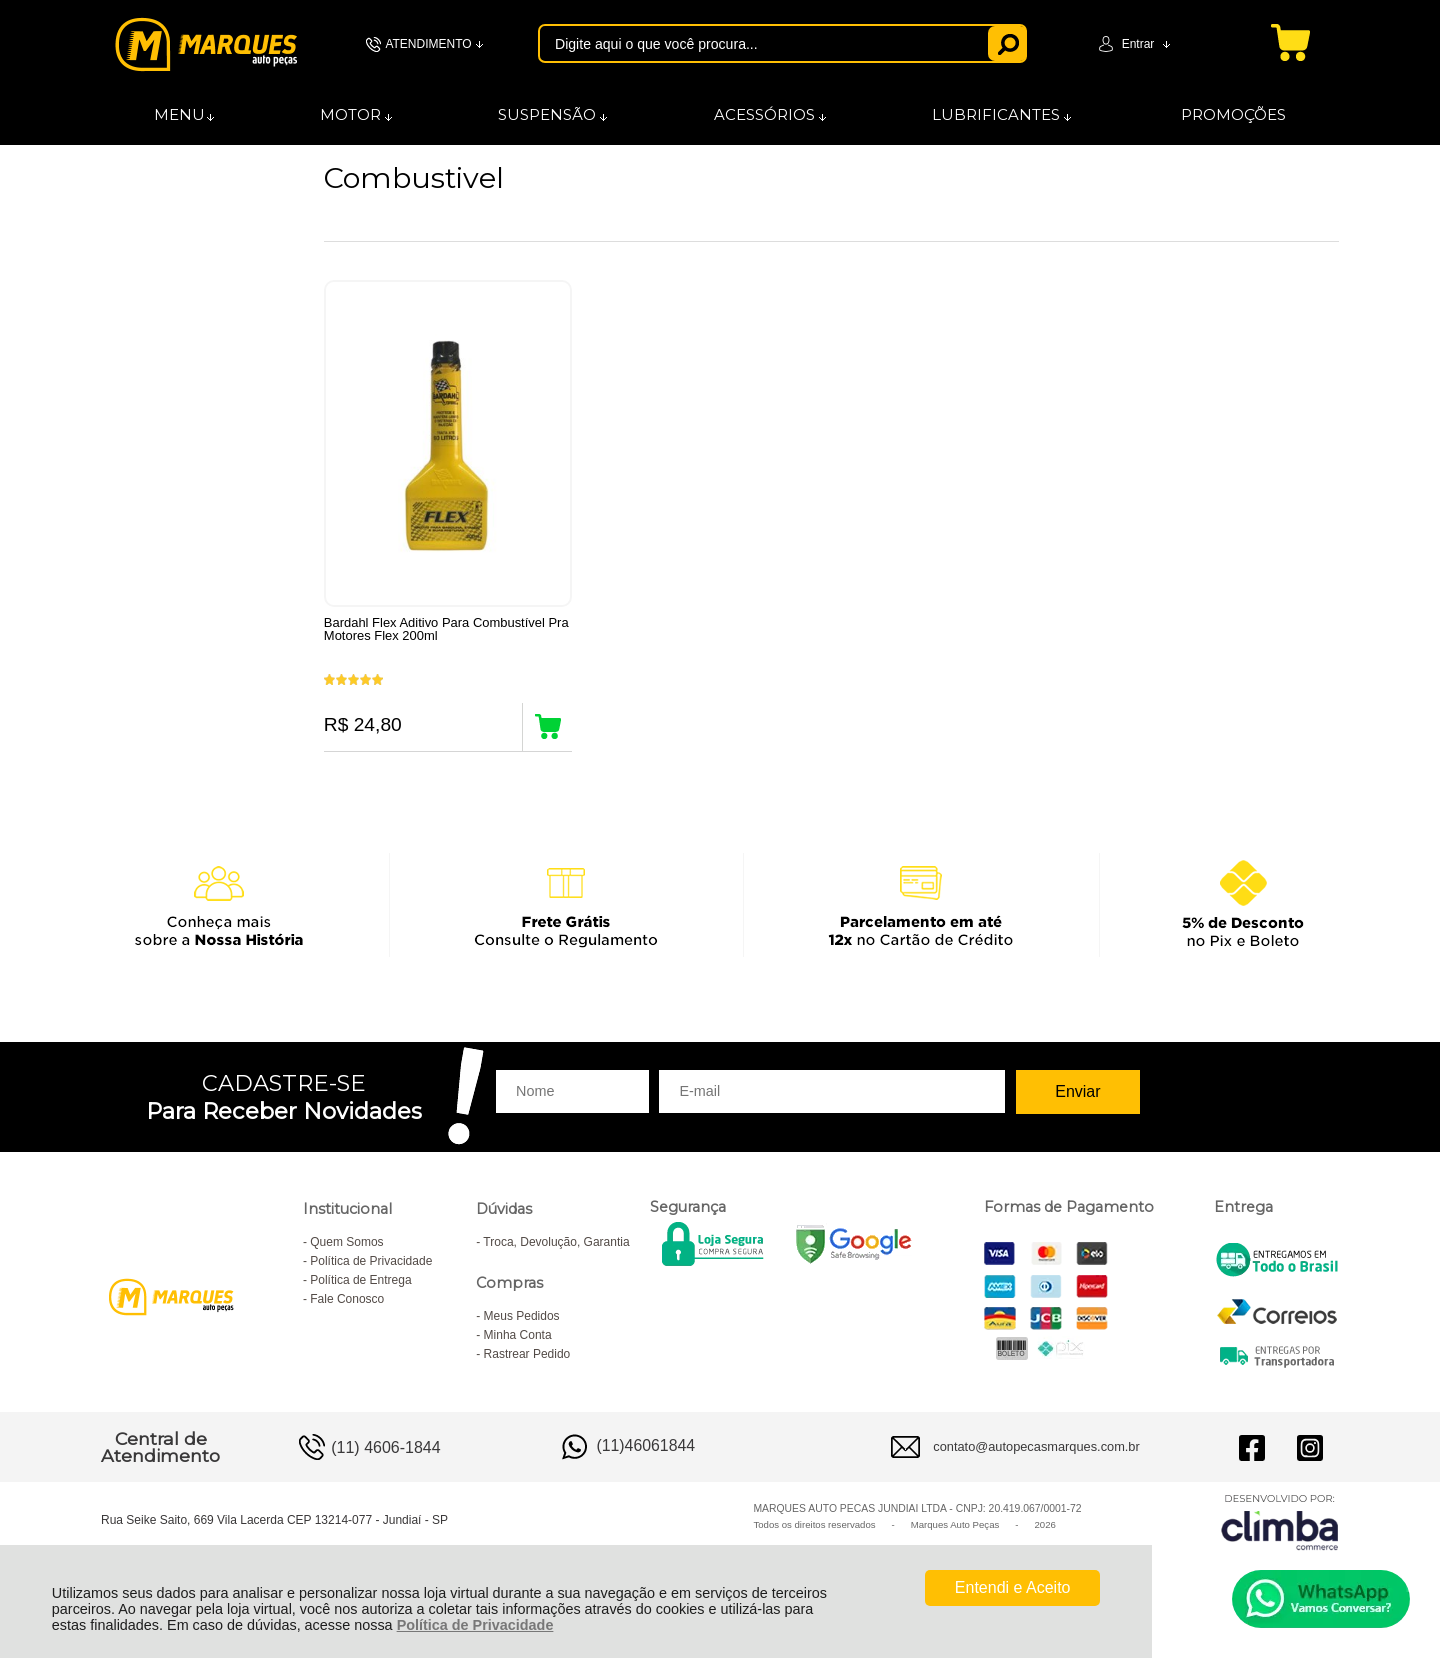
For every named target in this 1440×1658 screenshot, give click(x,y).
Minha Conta (518, 1352)
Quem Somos (346, 1259)
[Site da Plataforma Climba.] (1280, 1538)
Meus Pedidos (522, 1333)
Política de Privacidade (475, 1625)
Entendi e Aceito (1013, 1587)
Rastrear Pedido (527, 1371)
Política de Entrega (360, 1297)
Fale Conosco (347, 1316)
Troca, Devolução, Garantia (556, 1259)
